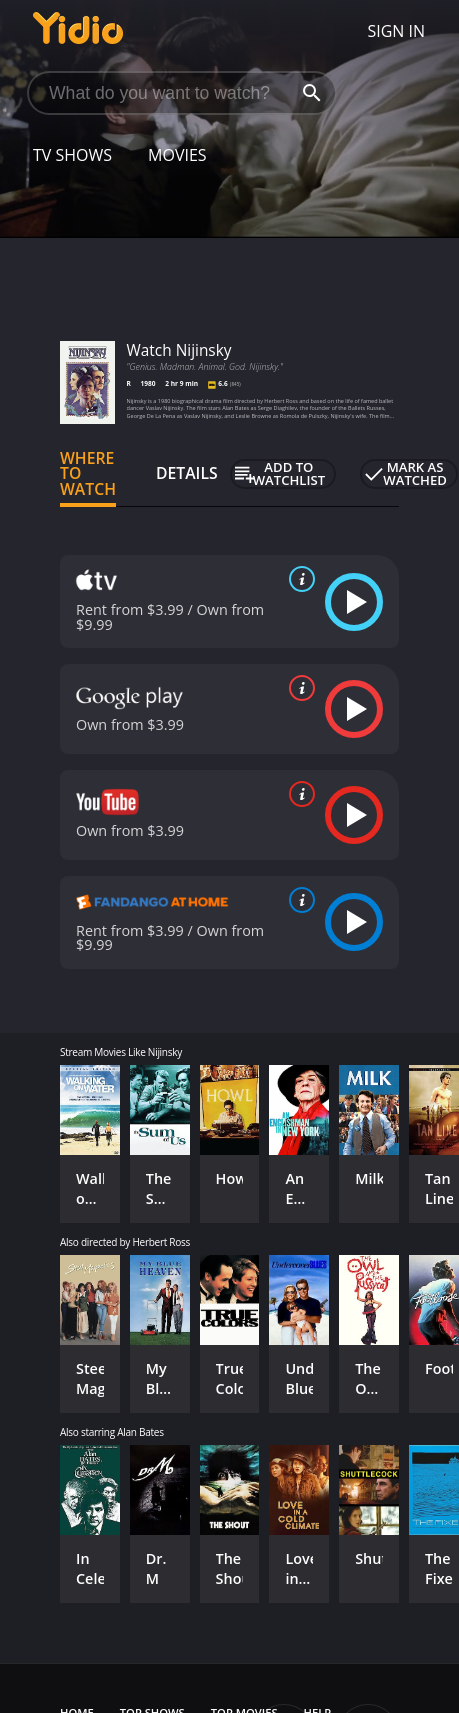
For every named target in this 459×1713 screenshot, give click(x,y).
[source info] (298, 579)
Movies (177, 155)
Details (187, 473)
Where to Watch (88, 474)
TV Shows (72, 155)
